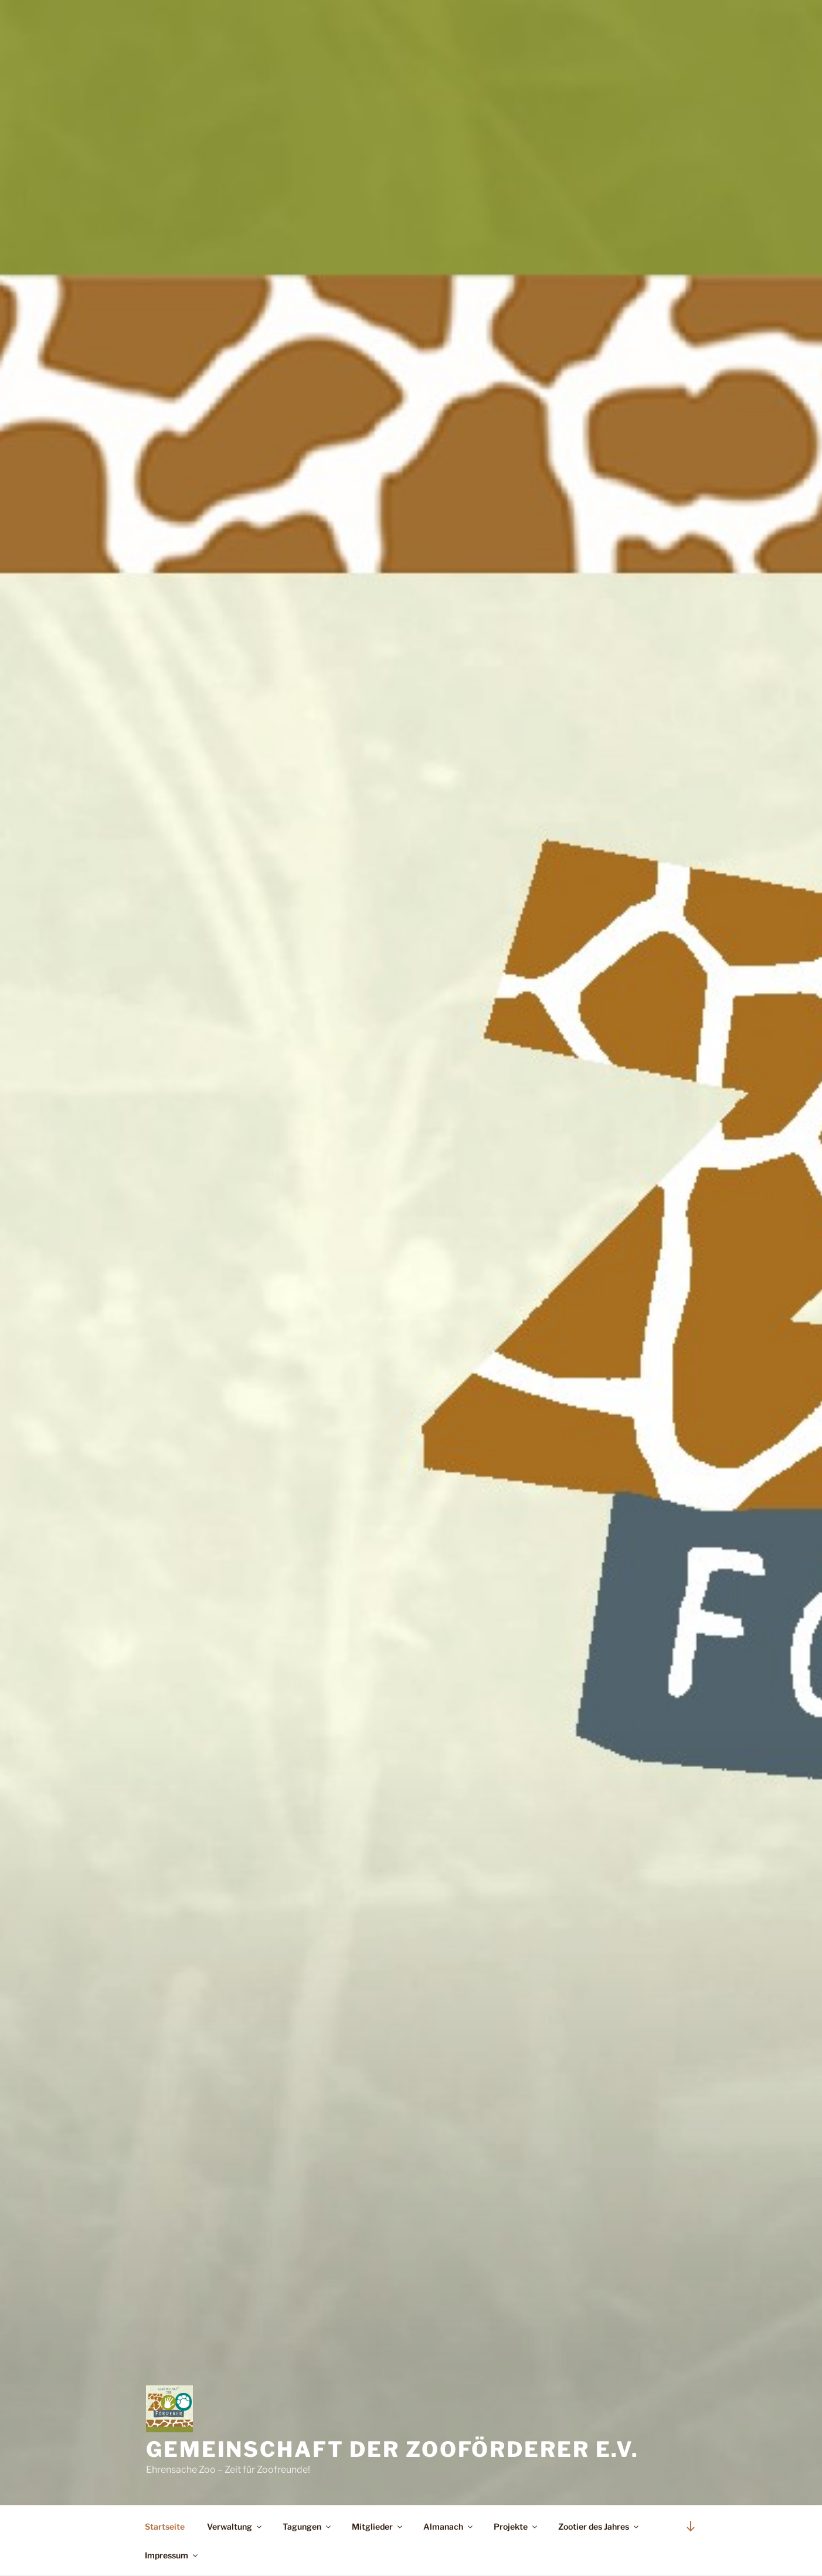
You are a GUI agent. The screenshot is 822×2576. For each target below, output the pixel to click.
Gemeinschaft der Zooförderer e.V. (392, 2449)
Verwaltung (235, 2526)
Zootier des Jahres (599, 2526)
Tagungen (307, 2526)
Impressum (172, 2555)
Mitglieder (378, 2526)
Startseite (165, 2526)
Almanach (448, 2526)
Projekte (516, 2526)
